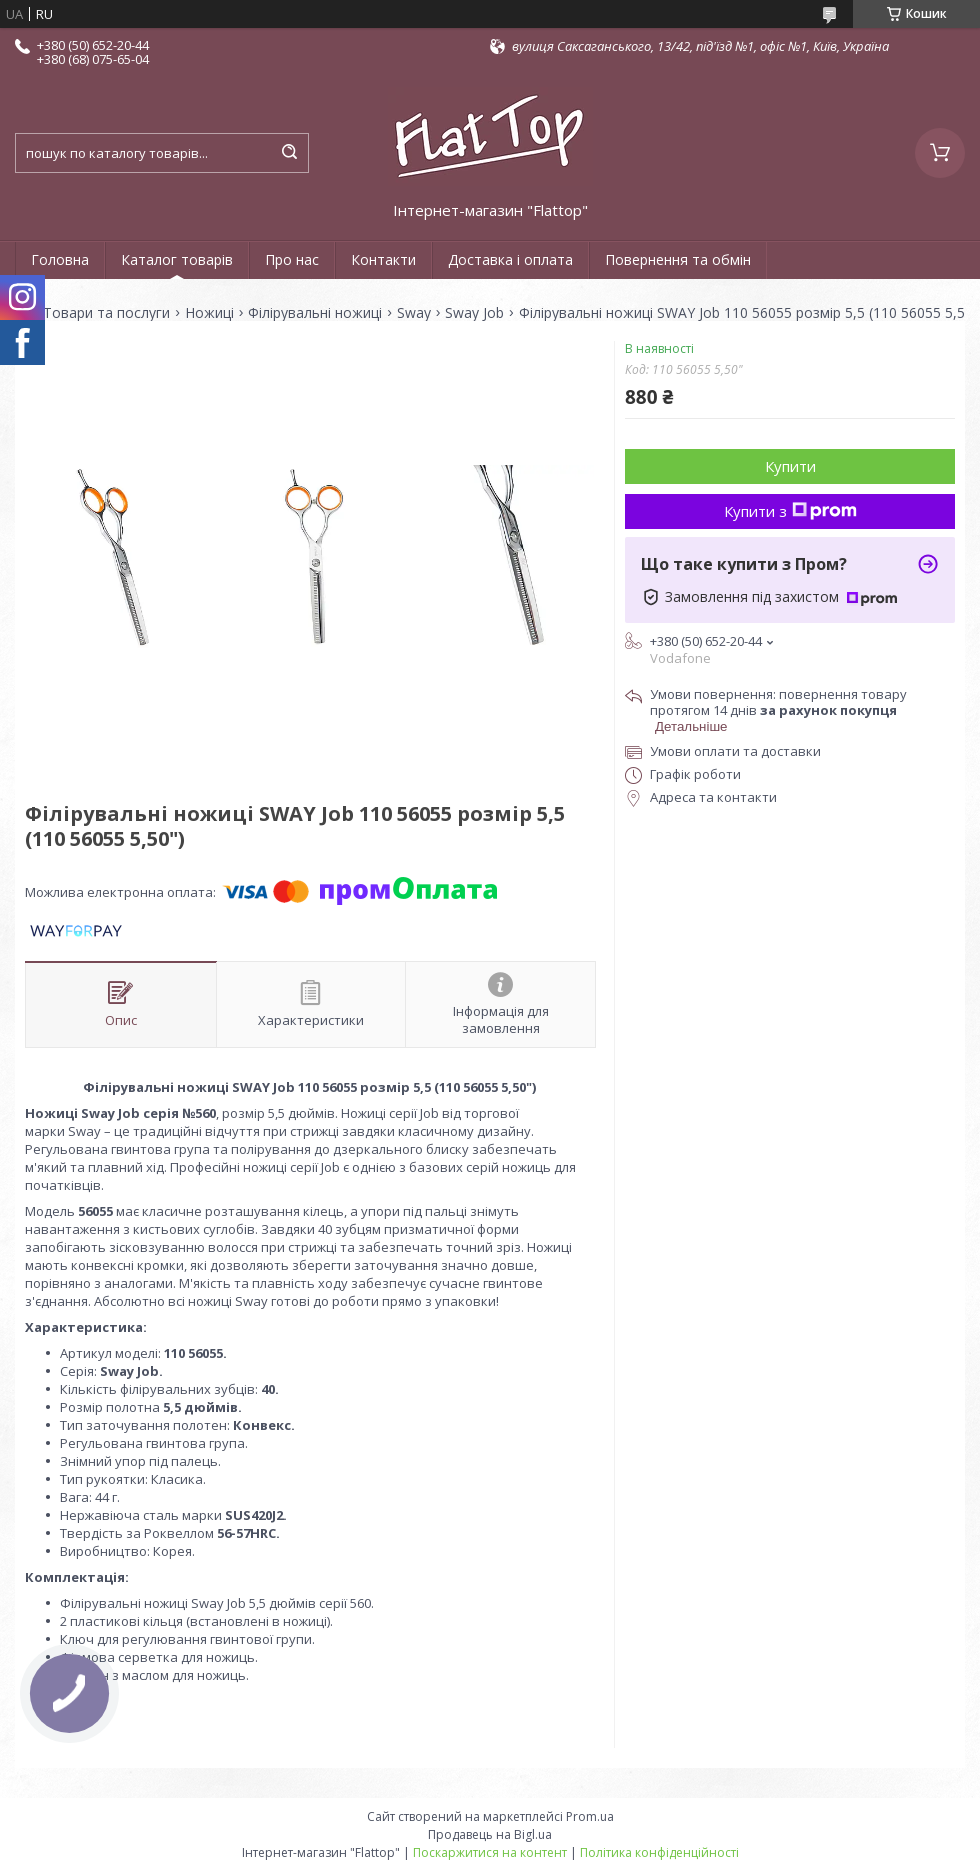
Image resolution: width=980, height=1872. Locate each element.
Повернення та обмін (678, 259)
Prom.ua (590, 1816)
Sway (414, 313)
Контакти (383, 259)
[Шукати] (289, 153)
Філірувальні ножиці (315, 313)
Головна (60, 259)
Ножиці (209, 313)
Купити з (790, 511)
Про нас (292, 259)
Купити (790, 466)
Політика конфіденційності (659, 1852)
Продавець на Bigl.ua (490, 1834)
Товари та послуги (106, 313)
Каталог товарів (177, 259)
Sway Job (474, 313)
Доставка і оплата (510, 259)
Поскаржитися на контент (490, 1852)
